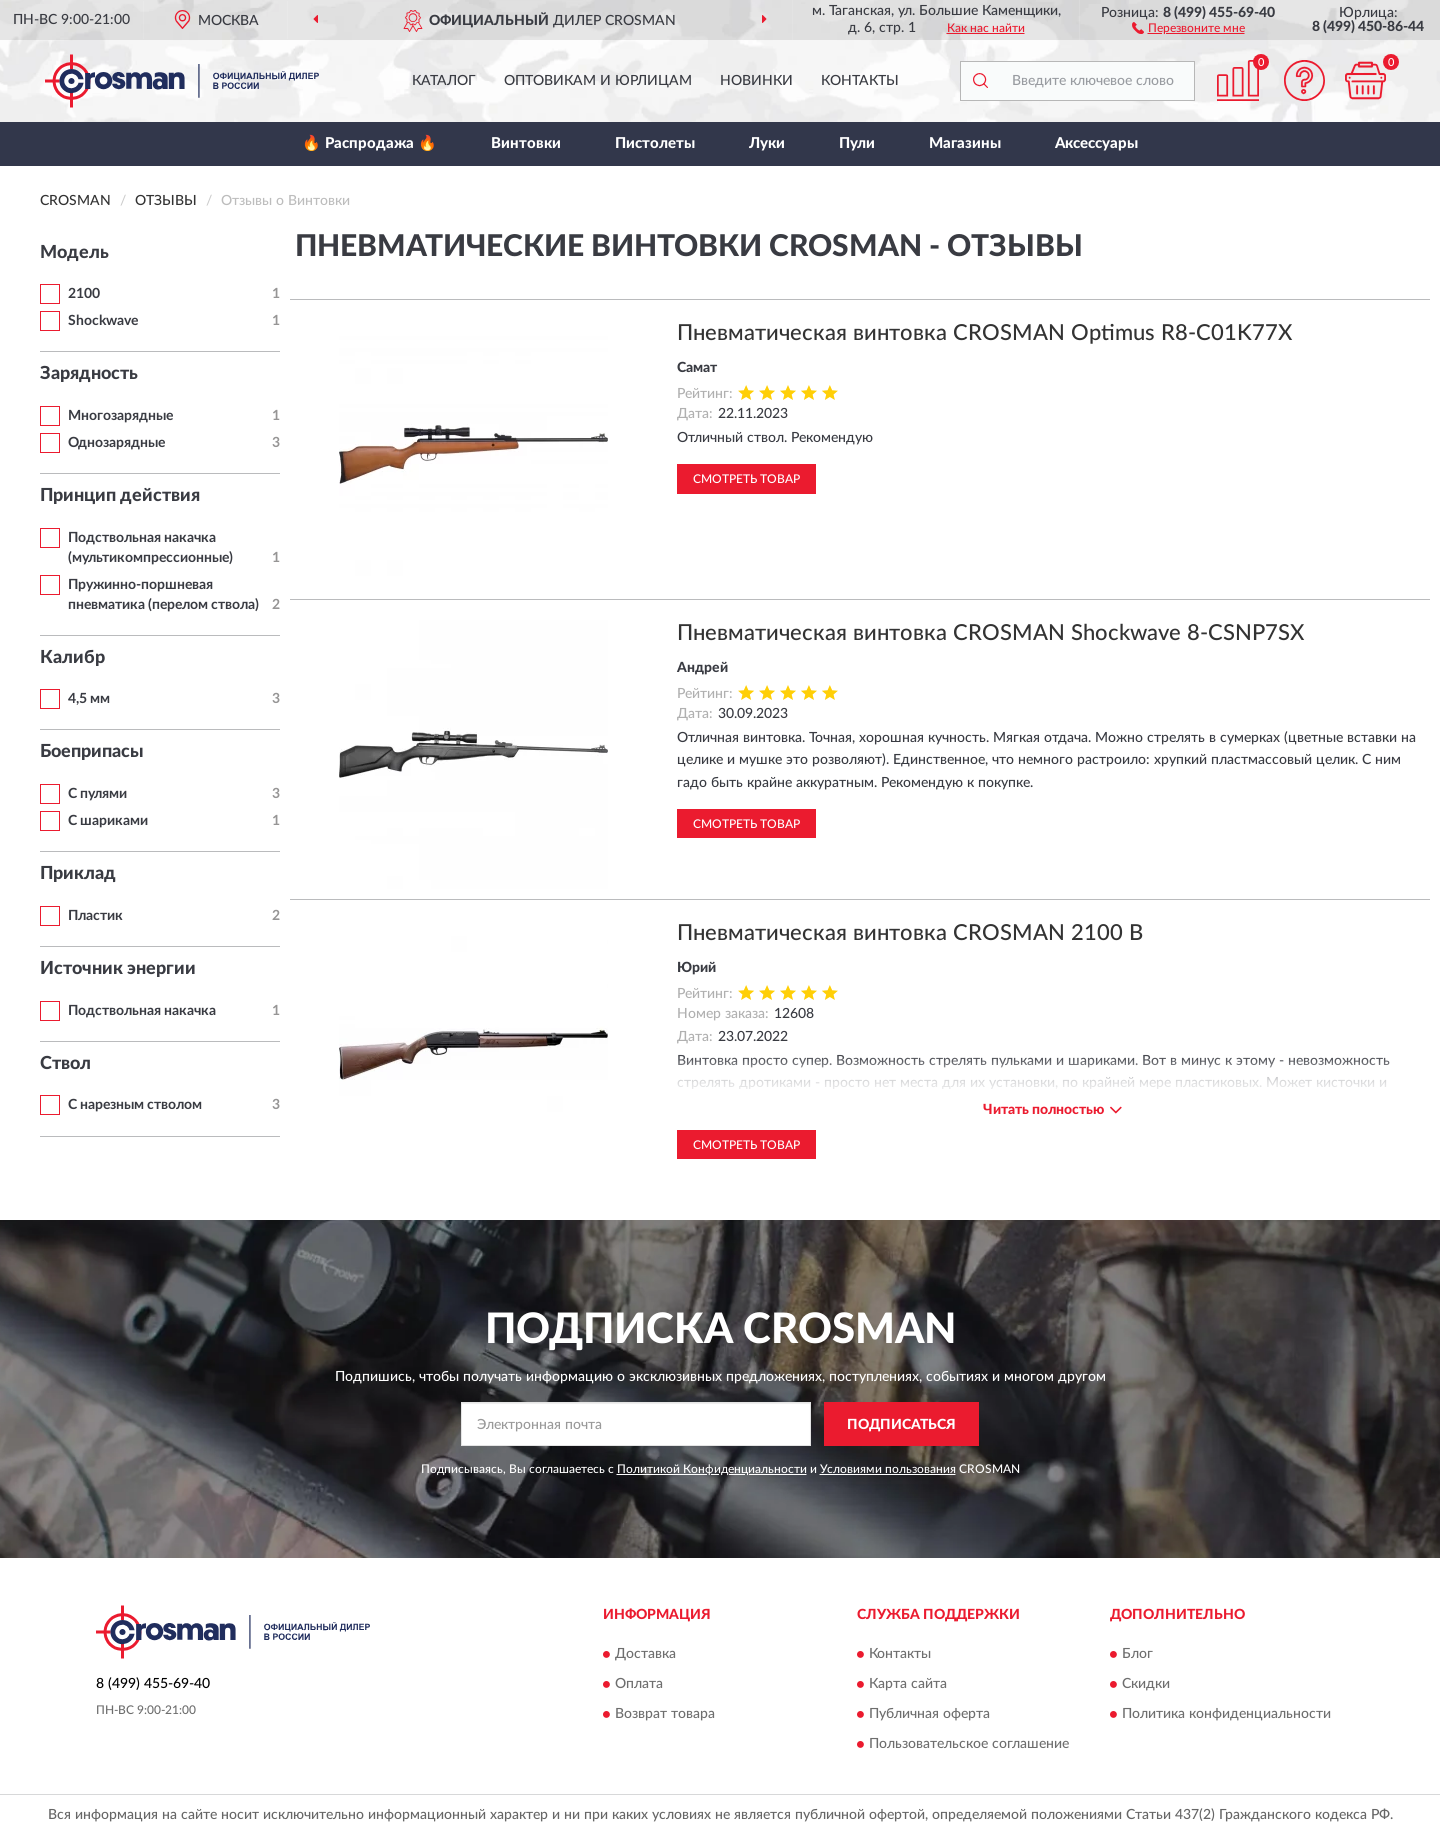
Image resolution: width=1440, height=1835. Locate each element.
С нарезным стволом (135, 1105)
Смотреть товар (746, 479)
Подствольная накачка (142, 1011)
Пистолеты (655, 143)
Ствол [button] (65, 1064)
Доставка (645, 1654)
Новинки (756, 81)
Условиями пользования (888, 1469)
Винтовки (526, 143)
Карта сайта (908, 1684)
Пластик (95, 916)
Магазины (965, 143)
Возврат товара (665, 1714)
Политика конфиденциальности (1226, 1714)
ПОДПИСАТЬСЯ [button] (901, 1425)
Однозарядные (116, 443)
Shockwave (103, 321)
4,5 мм (89, 699)
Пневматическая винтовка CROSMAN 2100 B (910, 933)
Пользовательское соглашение (969, 1744)
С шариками (108, 821)
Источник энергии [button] (118, 969)
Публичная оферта (929, 1714)
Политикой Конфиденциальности (712, 1469)
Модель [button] (74, 253)
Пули (857, 143)
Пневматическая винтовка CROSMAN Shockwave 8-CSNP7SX (990, 633)
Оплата (639, 1684)
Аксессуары (1096, 143)
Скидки (1146, 1684)
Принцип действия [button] (120, 496)
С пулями (97, 794)
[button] (1188, 27)
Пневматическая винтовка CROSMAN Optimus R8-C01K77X (984, 333)
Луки (767, 143)
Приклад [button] (78, 874)
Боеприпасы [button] (92, 752)
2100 (84, 294)
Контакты (860, 81)
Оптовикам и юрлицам (598, 81)
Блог (1137, 1654)
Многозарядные (120, 416)
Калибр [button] (72, 658)
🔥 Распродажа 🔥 (369, 143)
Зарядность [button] (89, 374)
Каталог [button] (444, 81)
